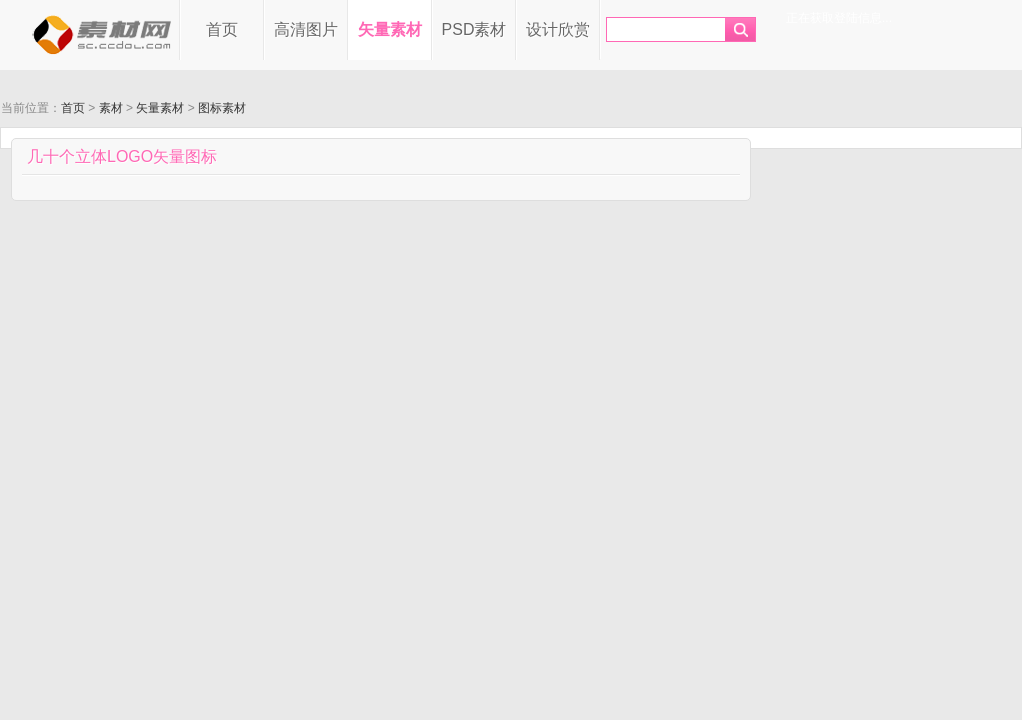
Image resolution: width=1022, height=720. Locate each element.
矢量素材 (390, 29)
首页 (222, 29)
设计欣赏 (558, 29)
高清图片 (306, 29)
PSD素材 (474, 29)
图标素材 (222, 108)
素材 (111, 108)
